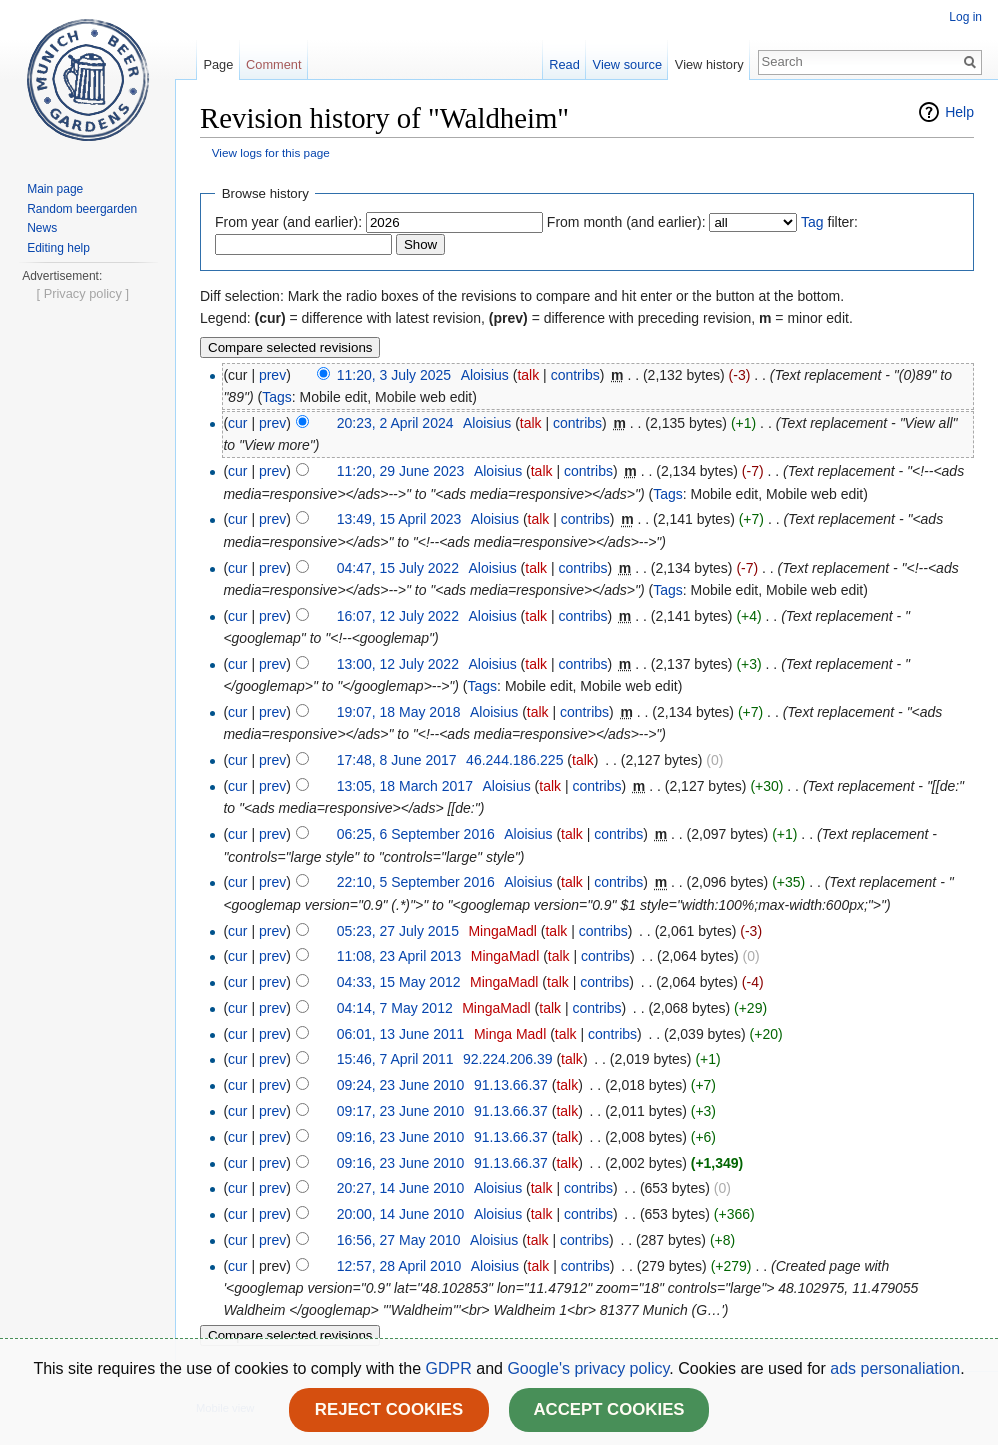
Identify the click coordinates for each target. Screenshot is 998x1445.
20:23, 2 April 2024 (395, 423)
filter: (829, 222)
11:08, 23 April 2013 (399, 956)
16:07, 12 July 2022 (398, 616)
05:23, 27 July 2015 (398, 931)
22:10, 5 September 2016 (416, 882)
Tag (812, 222)
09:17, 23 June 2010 (401, 1111)
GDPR (451, 1368)
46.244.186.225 (514, 760)
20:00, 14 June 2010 (401, 1214)
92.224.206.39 (508, 1059)
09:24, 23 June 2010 (401, 1085)
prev (272, 375)
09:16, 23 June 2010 (401, 1137)
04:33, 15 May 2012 (399, 982)
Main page (55, 189)
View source (627, 64)
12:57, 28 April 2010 (399, 1266)
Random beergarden (82, 209)
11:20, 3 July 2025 (394, 375)
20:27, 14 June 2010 (401, 1188)
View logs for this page (271, 152)
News (42, 228)
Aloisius (485, 375)
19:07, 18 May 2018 (399, 712)
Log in (965, 17)
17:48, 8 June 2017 (397, 760)
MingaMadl (502, 931)
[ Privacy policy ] (83, 897)
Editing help (58, 248)
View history (709, 64)
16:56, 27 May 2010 (399, 1240)
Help (959, 112)
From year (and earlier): (288, 222)
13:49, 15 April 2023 (399, 519)
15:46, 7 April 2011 (395, 1059)
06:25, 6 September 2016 (416, 834)
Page (218, 64)
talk (528, 375)
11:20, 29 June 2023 (401, 471)
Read (564, 64)
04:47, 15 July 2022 (398, 568)
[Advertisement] (87, 586)
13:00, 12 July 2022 (398, 664)
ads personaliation (895, 1368)
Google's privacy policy (588, 1368)
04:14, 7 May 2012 (395, 1008)
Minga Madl (510, 1034)
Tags (277, 397)
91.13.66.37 (511, 1085)
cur (237, 423)
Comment (273, 64)
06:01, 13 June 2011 (401, 1034)
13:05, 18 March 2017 (405, 786)
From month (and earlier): (626, 222)
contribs (575, 375)
